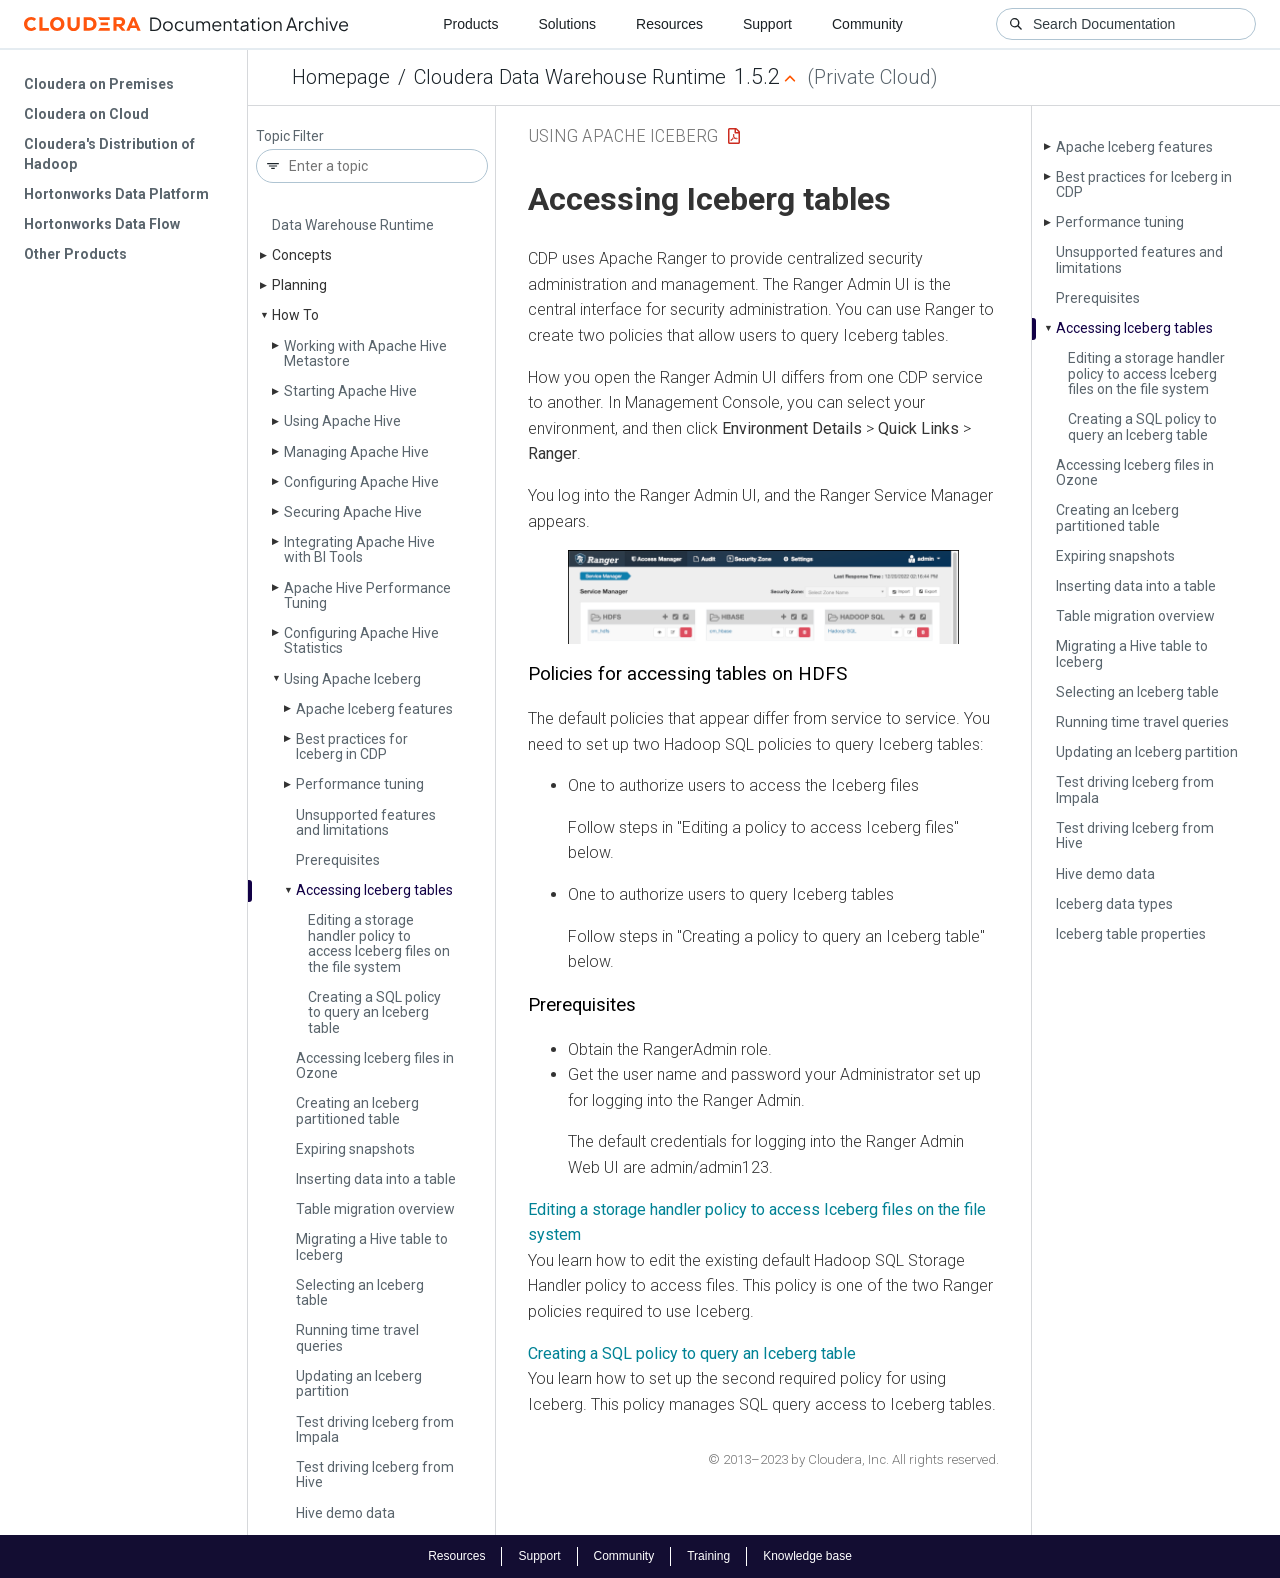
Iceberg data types (1114, 904)
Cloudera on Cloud (86, 114)
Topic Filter (290, 136)
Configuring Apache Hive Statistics (361, 640)
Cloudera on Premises (99, 84)
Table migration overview (375, 1209)
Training (708, 1556)
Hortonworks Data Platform (116, 194)
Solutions (567, 24)
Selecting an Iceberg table (360, 1292)
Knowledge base (807, 1556)
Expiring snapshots (355, 1149)
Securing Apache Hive (353, 512)
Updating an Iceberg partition (359, 1383)
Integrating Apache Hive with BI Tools (359, 549)
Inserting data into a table (376, 1179)
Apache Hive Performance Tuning (367, 595)
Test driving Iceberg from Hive (375, 1474)
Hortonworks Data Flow (102, 224)
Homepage (341, 77)
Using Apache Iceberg (352, 679)
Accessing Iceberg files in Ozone (375, 1065)
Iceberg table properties (1131, 934)
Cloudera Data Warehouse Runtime (570, 77)
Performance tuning (360, 784)
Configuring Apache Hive (361, 482)
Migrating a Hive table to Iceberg (372, 1246)
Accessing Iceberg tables (374, 890)
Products (470, 24)
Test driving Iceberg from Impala (375, 1429)
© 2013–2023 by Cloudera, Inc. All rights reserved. (853, 1459)
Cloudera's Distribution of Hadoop (109, 154)
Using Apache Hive (342, 421)
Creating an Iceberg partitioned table (357, 1110)
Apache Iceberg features (374, 709)
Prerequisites (338, 860)
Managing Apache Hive (356, 452)
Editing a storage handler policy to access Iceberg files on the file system (379, 943)
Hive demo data (345, 1513)
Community (867, 24)
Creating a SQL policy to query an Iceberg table (374, 1012)
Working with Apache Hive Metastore (365, 353)
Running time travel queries (357, 1337)
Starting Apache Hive (350, 391)
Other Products (75, 254)
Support (767, 24)
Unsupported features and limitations (366, 822)
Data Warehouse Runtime (353, 225)
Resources (669, 24)
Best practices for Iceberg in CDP (352, 746)
